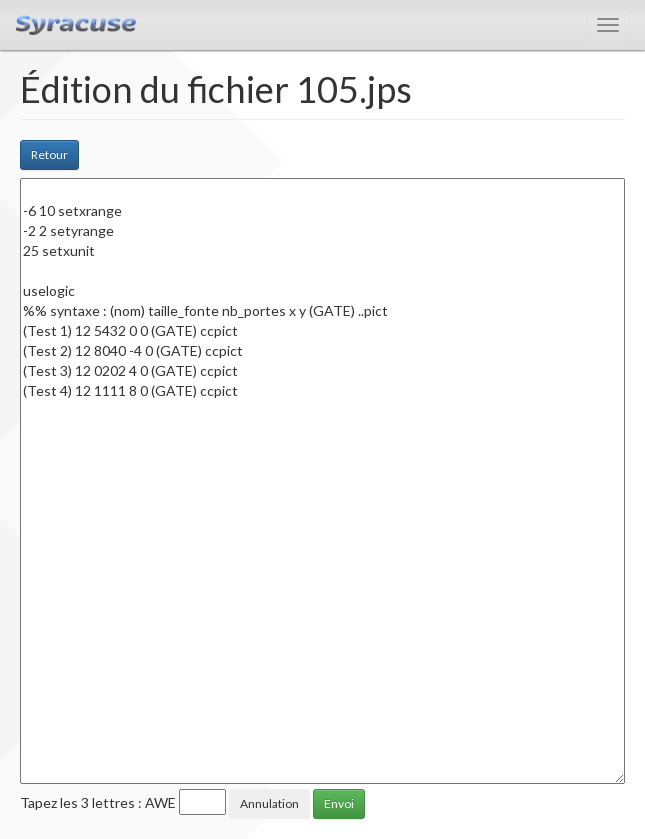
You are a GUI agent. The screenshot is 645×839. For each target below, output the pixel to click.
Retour (49, 154)
